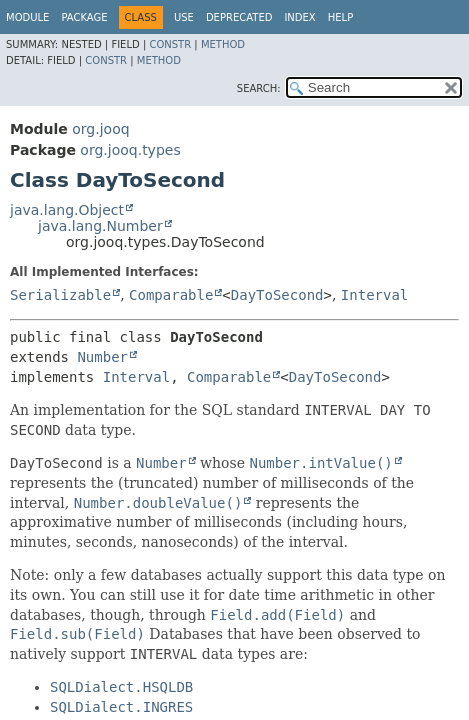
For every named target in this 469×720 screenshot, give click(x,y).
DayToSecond (277, 295)
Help (340, 17)
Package (84, 17)
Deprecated (239, 17)
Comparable (171, 295)
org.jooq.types (130, 150)
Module (27, 17)
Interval (374, 295)
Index (299, 17)
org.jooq (100, 129)
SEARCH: (259, 88)
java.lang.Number (100, 226)
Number (102, 357)
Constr (170, 44)
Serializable (60, 295)
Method (223, 44)
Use (184, 17)
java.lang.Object (67, 210)
